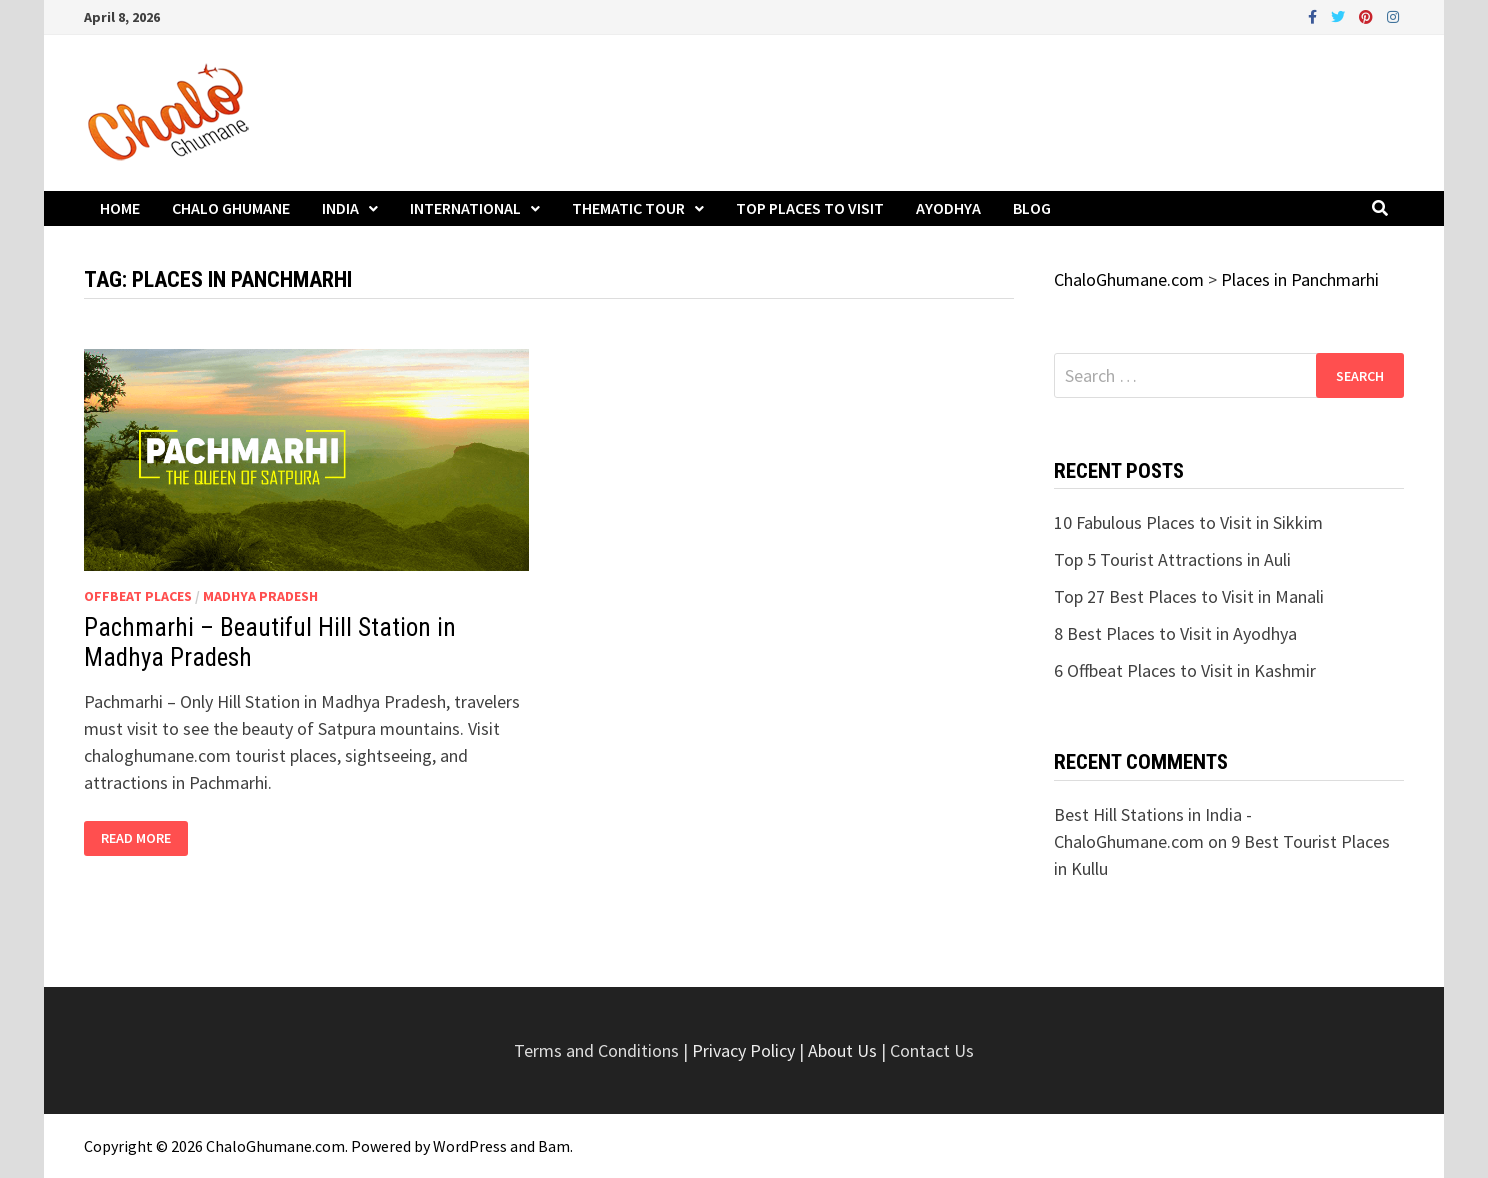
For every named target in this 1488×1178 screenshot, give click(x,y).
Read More (135, 838)
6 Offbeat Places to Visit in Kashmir (1185, 670)
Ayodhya (948, 208)
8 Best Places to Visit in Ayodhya (1175, 633)
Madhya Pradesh (260, 596)
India (340, 208)
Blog (1032, 208)
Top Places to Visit (810, 208)
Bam (554, 1146)
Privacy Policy (745, 1050)
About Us (842, 1050)
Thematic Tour (628, 208)
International (465, 208)
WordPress (470, 1146)
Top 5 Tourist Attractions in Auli (1172, 559)
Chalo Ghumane (231, 208)
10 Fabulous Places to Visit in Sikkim (1188, 522)
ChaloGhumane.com (275, 1146)
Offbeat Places (138, 596)
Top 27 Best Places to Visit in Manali (1189, 596)
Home (120, 208)
